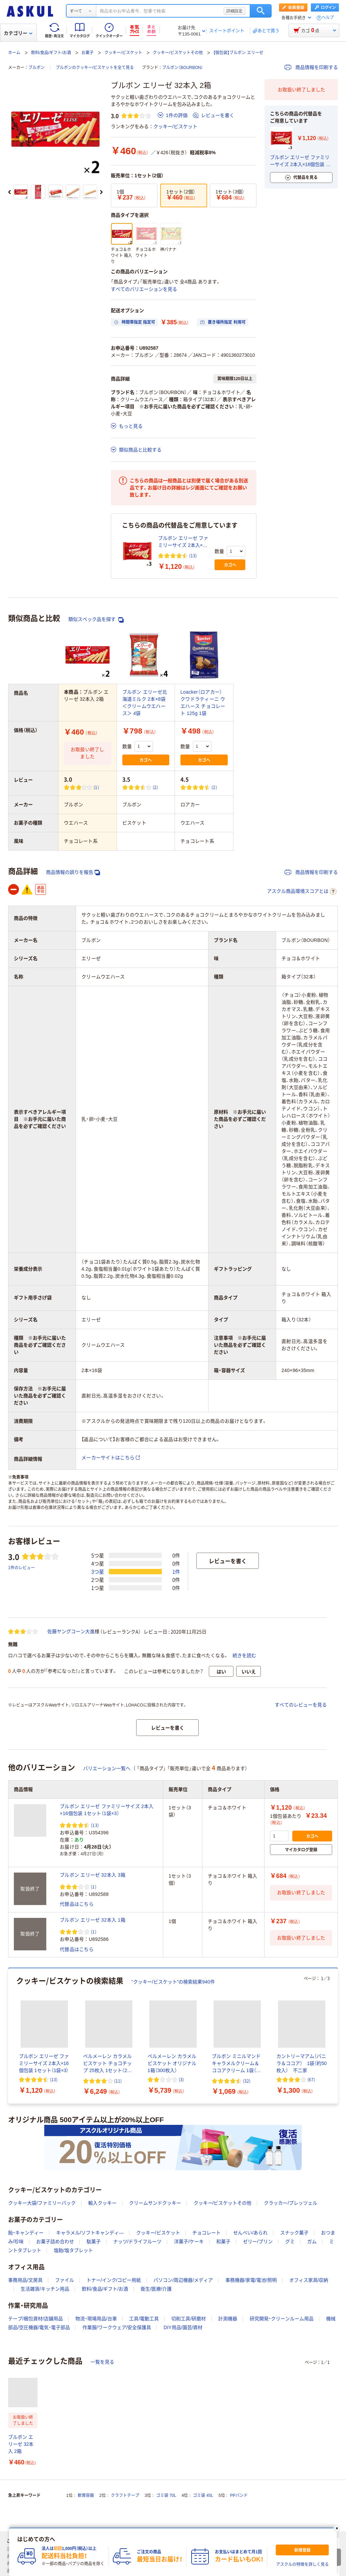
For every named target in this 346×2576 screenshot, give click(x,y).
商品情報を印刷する (311, 67)
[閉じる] (337, 2528)
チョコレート (206, 2232)
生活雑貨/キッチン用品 (45, 2289)
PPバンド (239, 2495)
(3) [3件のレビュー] (181, 2079)
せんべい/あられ (250, 2232)
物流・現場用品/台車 (96, 2318)
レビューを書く (213, 115)
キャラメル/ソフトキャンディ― (90, 2232)
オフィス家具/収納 (308, 2280)
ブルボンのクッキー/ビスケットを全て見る (95, 67)
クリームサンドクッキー (155, 2203)
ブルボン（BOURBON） (182, 67)
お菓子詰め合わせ (55, 2241)
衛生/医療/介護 (156, 2289)
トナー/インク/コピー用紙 (113, 2280)
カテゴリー (18, 33)
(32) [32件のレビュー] (246, 2081)
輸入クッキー (102, 2203)
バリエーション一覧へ (106, 1768)
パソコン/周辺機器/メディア (183, 2280)
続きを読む (244, 1655)
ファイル (64, 2280)
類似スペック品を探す (96, 619)
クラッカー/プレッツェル (290, 2203)
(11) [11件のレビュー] (118, 2081)
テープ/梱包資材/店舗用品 (35, 2318)
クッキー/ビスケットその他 (177, 52)
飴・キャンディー (26, 2232)
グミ (290, 2241)
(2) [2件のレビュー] (155, 787)
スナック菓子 (294, 2232)
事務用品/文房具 (25, 2280)
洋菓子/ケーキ (189, 2241)
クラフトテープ (125, 2495)
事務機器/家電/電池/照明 (251, 2280)
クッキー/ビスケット (123, 52)
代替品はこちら (77, 1904)
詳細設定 (234, 11)
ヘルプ (328, 18)
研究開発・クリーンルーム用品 (282, 2318)
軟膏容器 (86, 2495)
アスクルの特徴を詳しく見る (302, 2564)
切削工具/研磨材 (188, 2318)
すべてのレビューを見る (301, 1705)
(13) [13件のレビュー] (193, 555)
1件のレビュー (21, 1567)
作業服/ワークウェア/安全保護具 (116, 2327)
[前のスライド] (9, 192)
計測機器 (227, 2318)
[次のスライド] (101, 192)
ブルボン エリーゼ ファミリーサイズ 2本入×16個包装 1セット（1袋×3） (183, 542)
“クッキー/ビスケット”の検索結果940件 (173, 1982)
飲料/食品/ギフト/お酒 (51, 52)
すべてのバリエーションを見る (144, 289)
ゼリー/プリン (258, 2241)
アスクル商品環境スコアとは (302, 891)
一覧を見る (102, 2362)
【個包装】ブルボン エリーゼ (238, 52)
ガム (312, 2241)
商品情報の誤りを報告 (73, 872)
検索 (261, 11)
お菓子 (87, 52)
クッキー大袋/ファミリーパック (42, 2203)
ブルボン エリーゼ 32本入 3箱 (92, 1875)
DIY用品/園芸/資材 (183, 2327)
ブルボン (36, 67)
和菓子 (223, 2241)
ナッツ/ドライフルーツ (137, 2241)
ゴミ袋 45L (203, 2495)
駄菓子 (93, 2241)
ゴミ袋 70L (166, 2495)
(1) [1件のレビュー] (96, 787)
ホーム (14, 52)
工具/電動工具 (144, 2318)
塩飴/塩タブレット (73, 2250)
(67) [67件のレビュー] (311, 2079)
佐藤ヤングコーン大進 (71, 1631)
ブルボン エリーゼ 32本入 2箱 (20, 2444)
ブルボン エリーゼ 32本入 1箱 (92, 1920)
